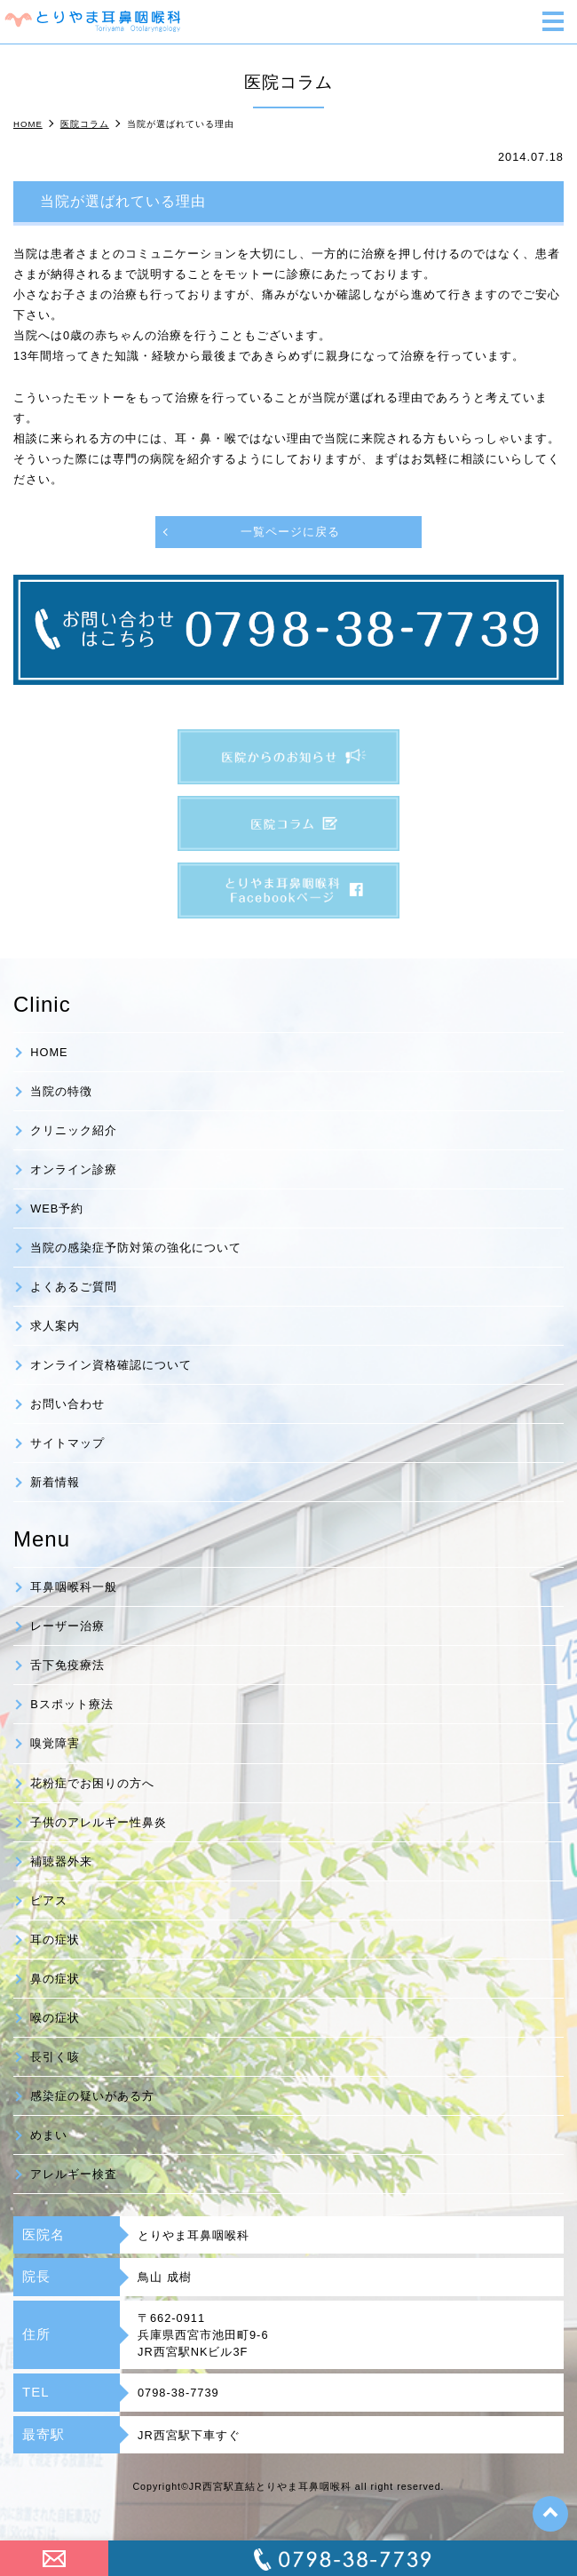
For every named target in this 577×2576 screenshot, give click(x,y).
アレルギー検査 (73, 2174)
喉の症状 (55, 2017)
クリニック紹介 (73, 1130)
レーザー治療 (67, 1626)
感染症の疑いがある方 (92, 2096)
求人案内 (55, 1325)
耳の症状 (55, 1939)
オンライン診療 (73, 1169)
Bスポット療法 (72, 1704)
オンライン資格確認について (111, 1364)
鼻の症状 (55, 1978)
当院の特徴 (61, 1091)
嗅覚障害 (55, 1743)
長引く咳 (55, 2056)
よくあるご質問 (73, 1286)
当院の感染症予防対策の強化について (135, 1247)
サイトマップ (67, 1443)
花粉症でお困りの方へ (92, 1783)
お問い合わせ (67, 1404)
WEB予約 (56, 1208)
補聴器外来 (61, 1861)
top (550, 2514)
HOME (48, 1052)
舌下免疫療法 (67, 1665)
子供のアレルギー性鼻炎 (98, 1822)
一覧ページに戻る (290, 531)
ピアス (48, 1900)
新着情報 (55, 1482)
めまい (48, 2135)
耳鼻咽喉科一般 (73, 1587)
